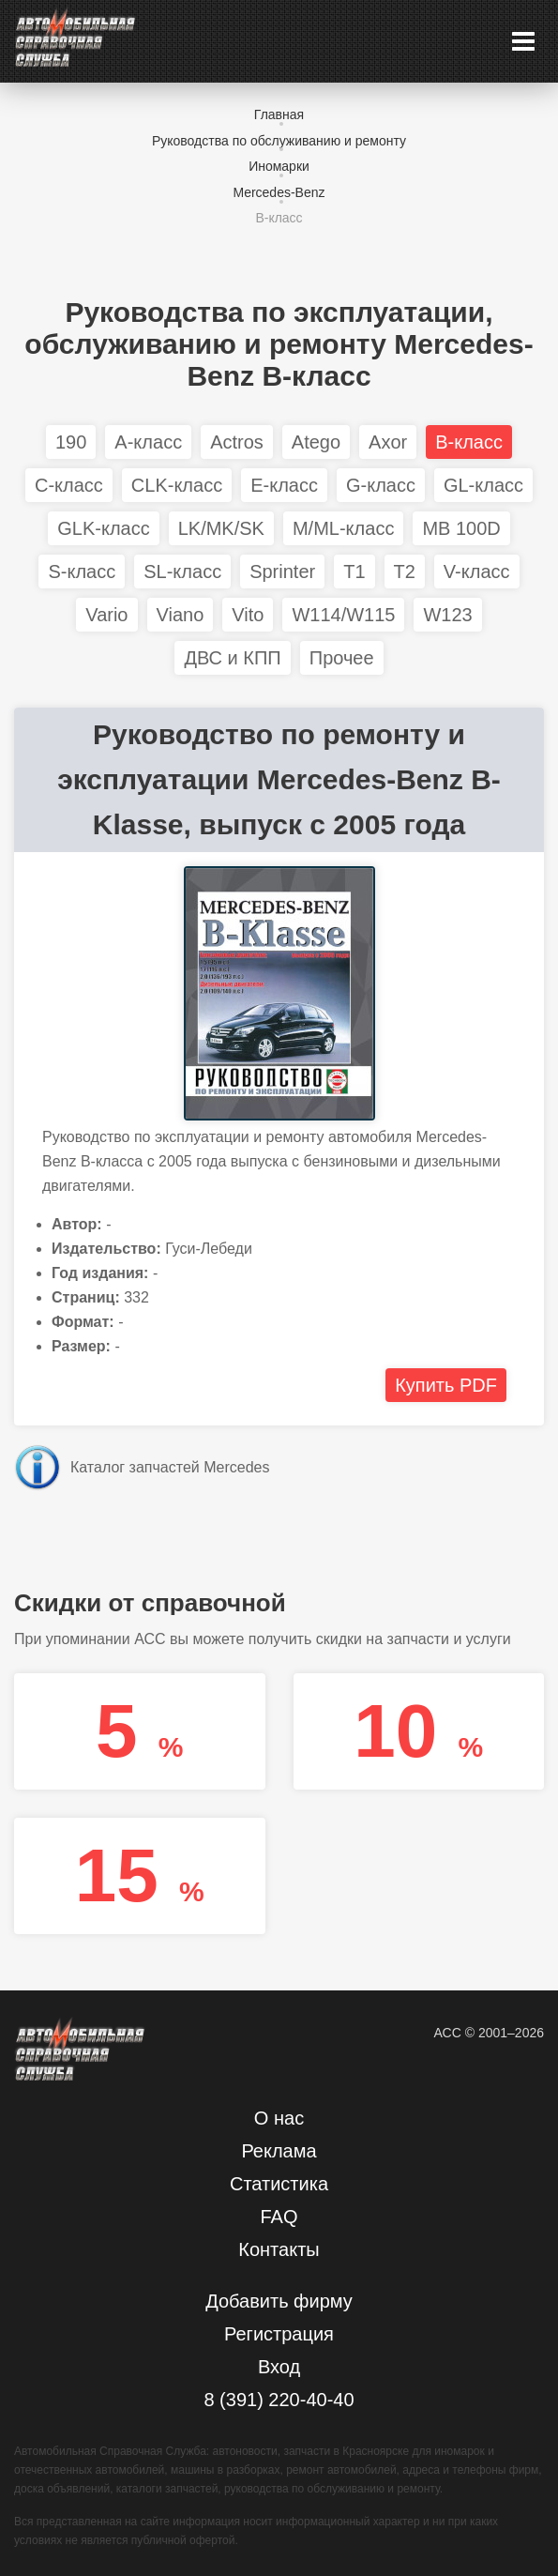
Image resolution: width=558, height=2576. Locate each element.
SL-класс (182, 571)
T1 (354, 571)
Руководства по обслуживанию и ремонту (279, 140)
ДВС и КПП (232, 658)
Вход (279, 2366)
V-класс (477, 571)
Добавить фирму (279, 2301)
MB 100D (461, 528)
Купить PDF (446, 1385)
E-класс (284, 485)
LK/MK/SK (221, 528)
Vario (106, 614)
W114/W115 (343, 614)
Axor (388, 442)
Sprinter (282, 571)
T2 (404, 571)
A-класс (148, 442)
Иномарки (279, 166)
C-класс (69, 485)
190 (70, 442)
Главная (279, 114)
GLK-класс (103, 528)
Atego (316, 442)
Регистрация (279, 2334)
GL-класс (483, 485)
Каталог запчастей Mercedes (169, 1467)
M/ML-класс (343, 528)
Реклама (278, 2151)
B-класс (278, 217)
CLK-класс (176, 485)
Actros (237, 442)
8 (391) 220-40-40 (279, 2399)
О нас (279, 2118)
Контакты (278, 2249)
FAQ (278, 2216)
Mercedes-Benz (278, 192)
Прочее (341, 658)
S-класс (81, 571)
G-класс (380, 485)
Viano (180, 614)
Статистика (279, 2183)
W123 (447, 614)
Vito (248, 614)
